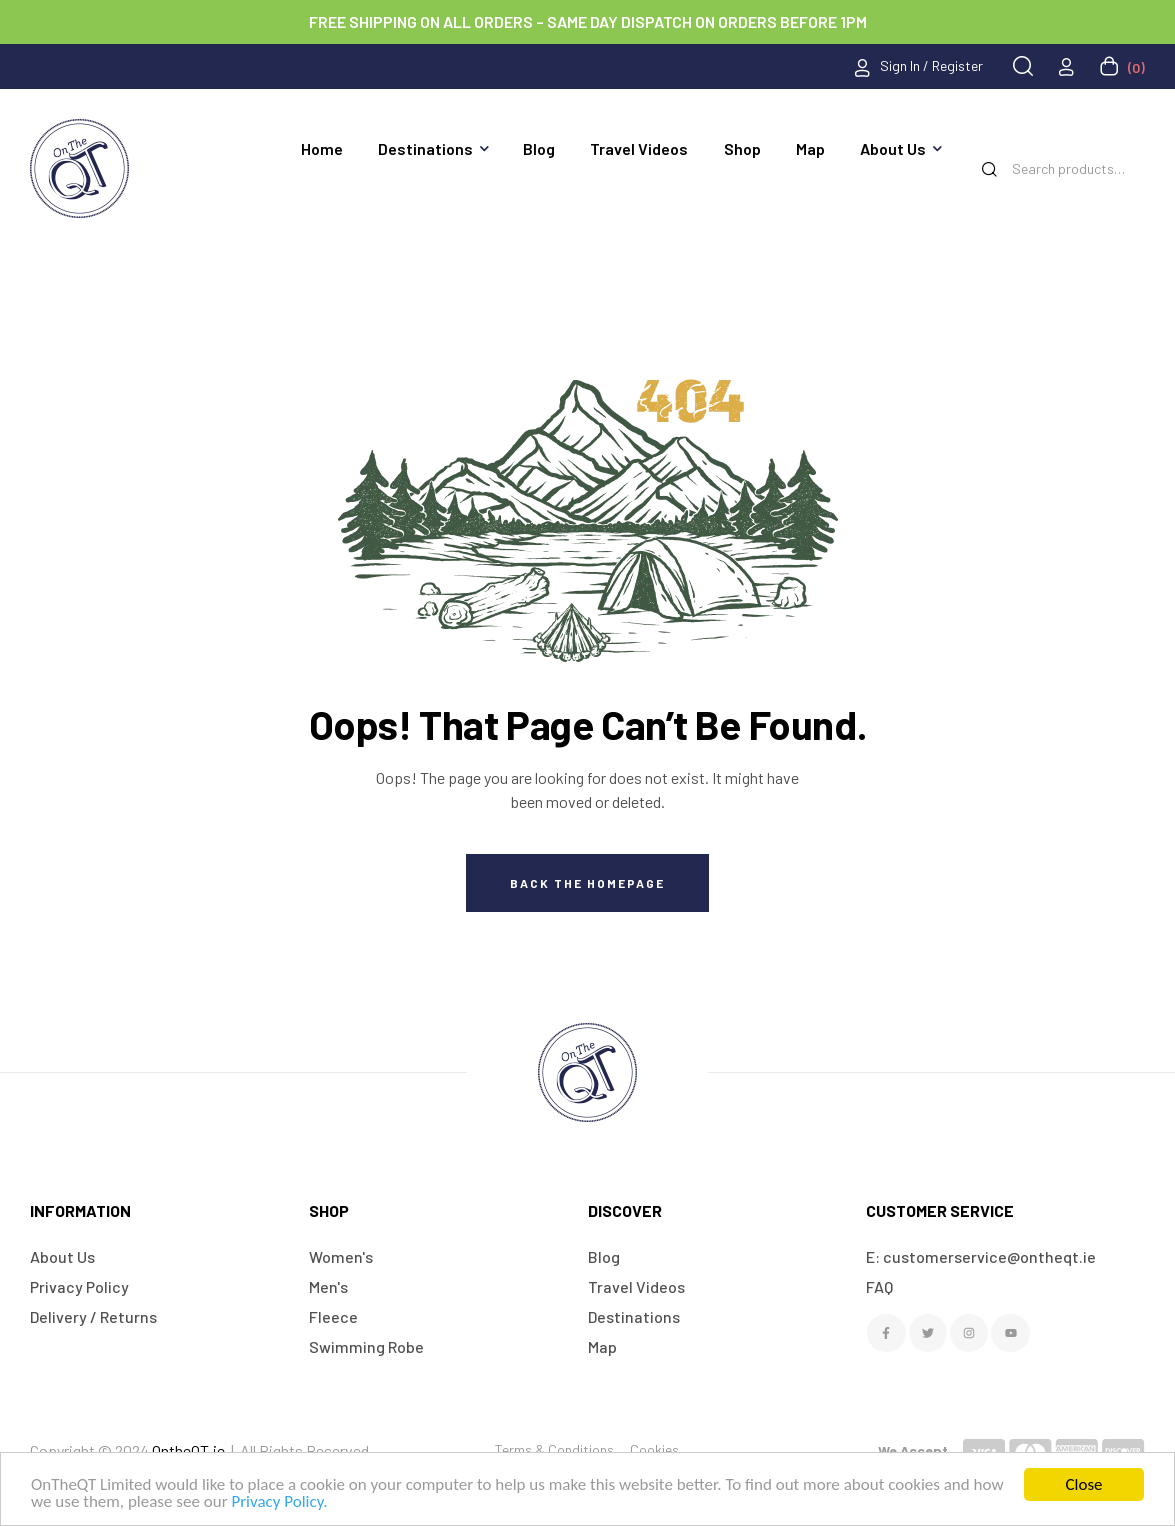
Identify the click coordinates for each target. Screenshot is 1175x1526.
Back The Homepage (587, 883)
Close (1083, 1484)
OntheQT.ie (188, 1450)
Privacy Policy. (279, 1501)
